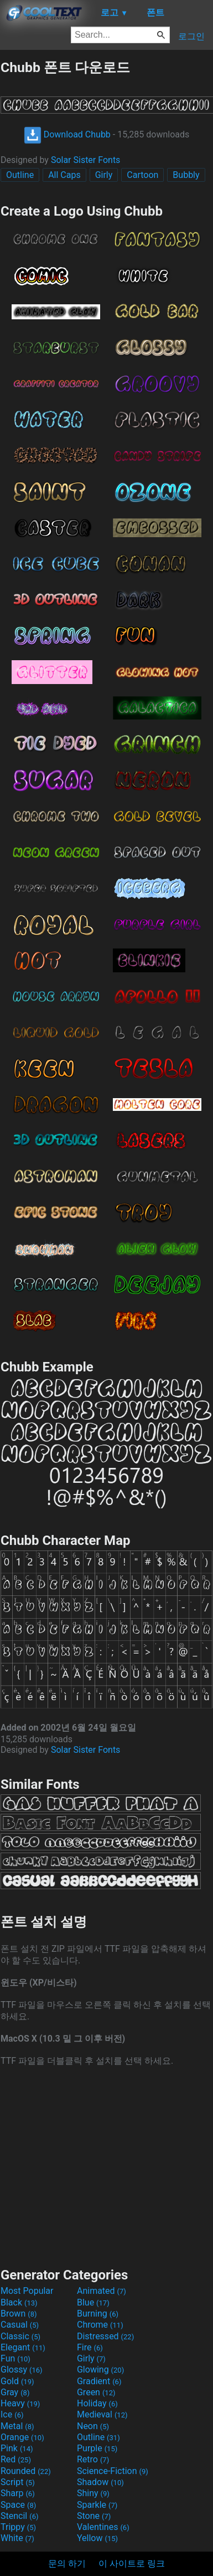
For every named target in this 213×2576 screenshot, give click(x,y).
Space (18, 2505)
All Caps (64, 175)
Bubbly (186, 175)
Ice (12, 2414)
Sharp (18, 2493)
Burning (97, 2313)
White (17, 2538)
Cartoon (142, 175)
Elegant (23, 2347)
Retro (93, 2459)
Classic (20, 2336)
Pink (17, 2448)
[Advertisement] (107, 2165)
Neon (93, 2426)
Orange (22, 2437)
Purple (97, 2448)
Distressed (105, 2336)
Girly (104, 175)
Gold (17, 2381)
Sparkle (97, 2505)
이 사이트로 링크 (131, 2563)
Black (19, 2302)
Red (16, 2459)
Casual (20, 2324)
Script (18, 2482)
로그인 (191, 36)
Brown (19, 2313)
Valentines (103, 2527)
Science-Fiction (112, 2471)
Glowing (100, 2369)
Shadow (100, 2482)
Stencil (19, 2516)
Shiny (93, 2493)
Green (96, 2392)
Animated (101, 2291)
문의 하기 (67, 2563)
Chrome (100, 2324)
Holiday (97, 2403)
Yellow (97, 2538)
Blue (93, 2302)
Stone (94, 2516)
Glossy (22, 2369)
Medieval (102, 2414)
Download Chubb (67, 134)
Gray (15, 2392)
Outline (20, 175)
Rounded (26, 2471)
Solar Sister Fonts (86, 160)
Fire (90, 2347)
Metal (17, 2426)
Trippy (18, 2527)
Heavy (20, 2403)
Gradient (99, 2381)
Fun (15, 2358)
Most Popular (27, 2291)
